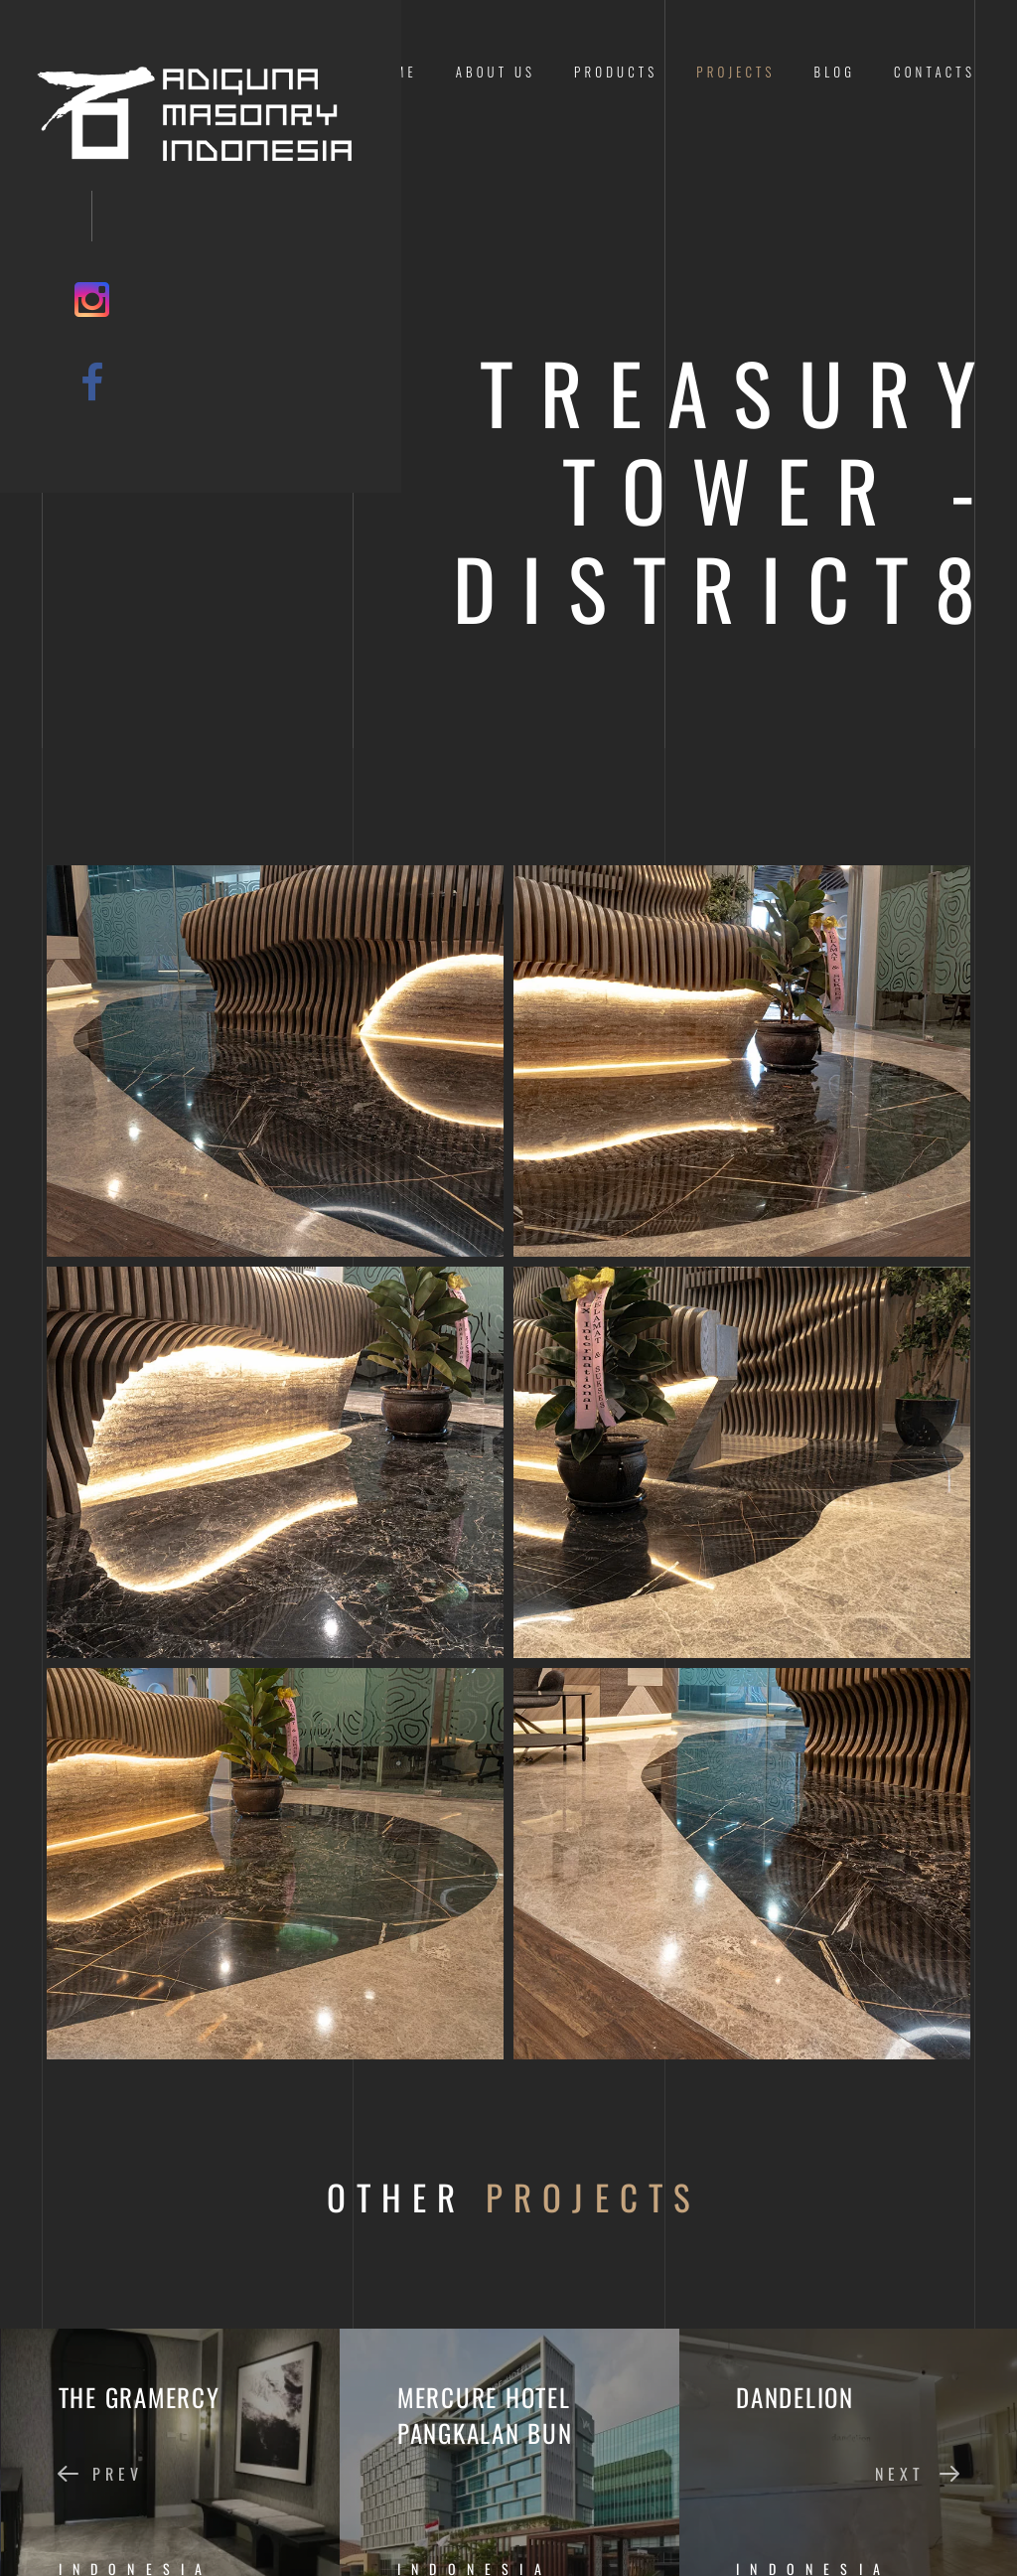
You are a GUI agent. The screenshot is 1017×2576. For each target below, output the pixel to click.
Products (615, 72)
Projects (735, 72)
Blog (835, 72)
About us (496, 72)
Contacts (934, 72)
